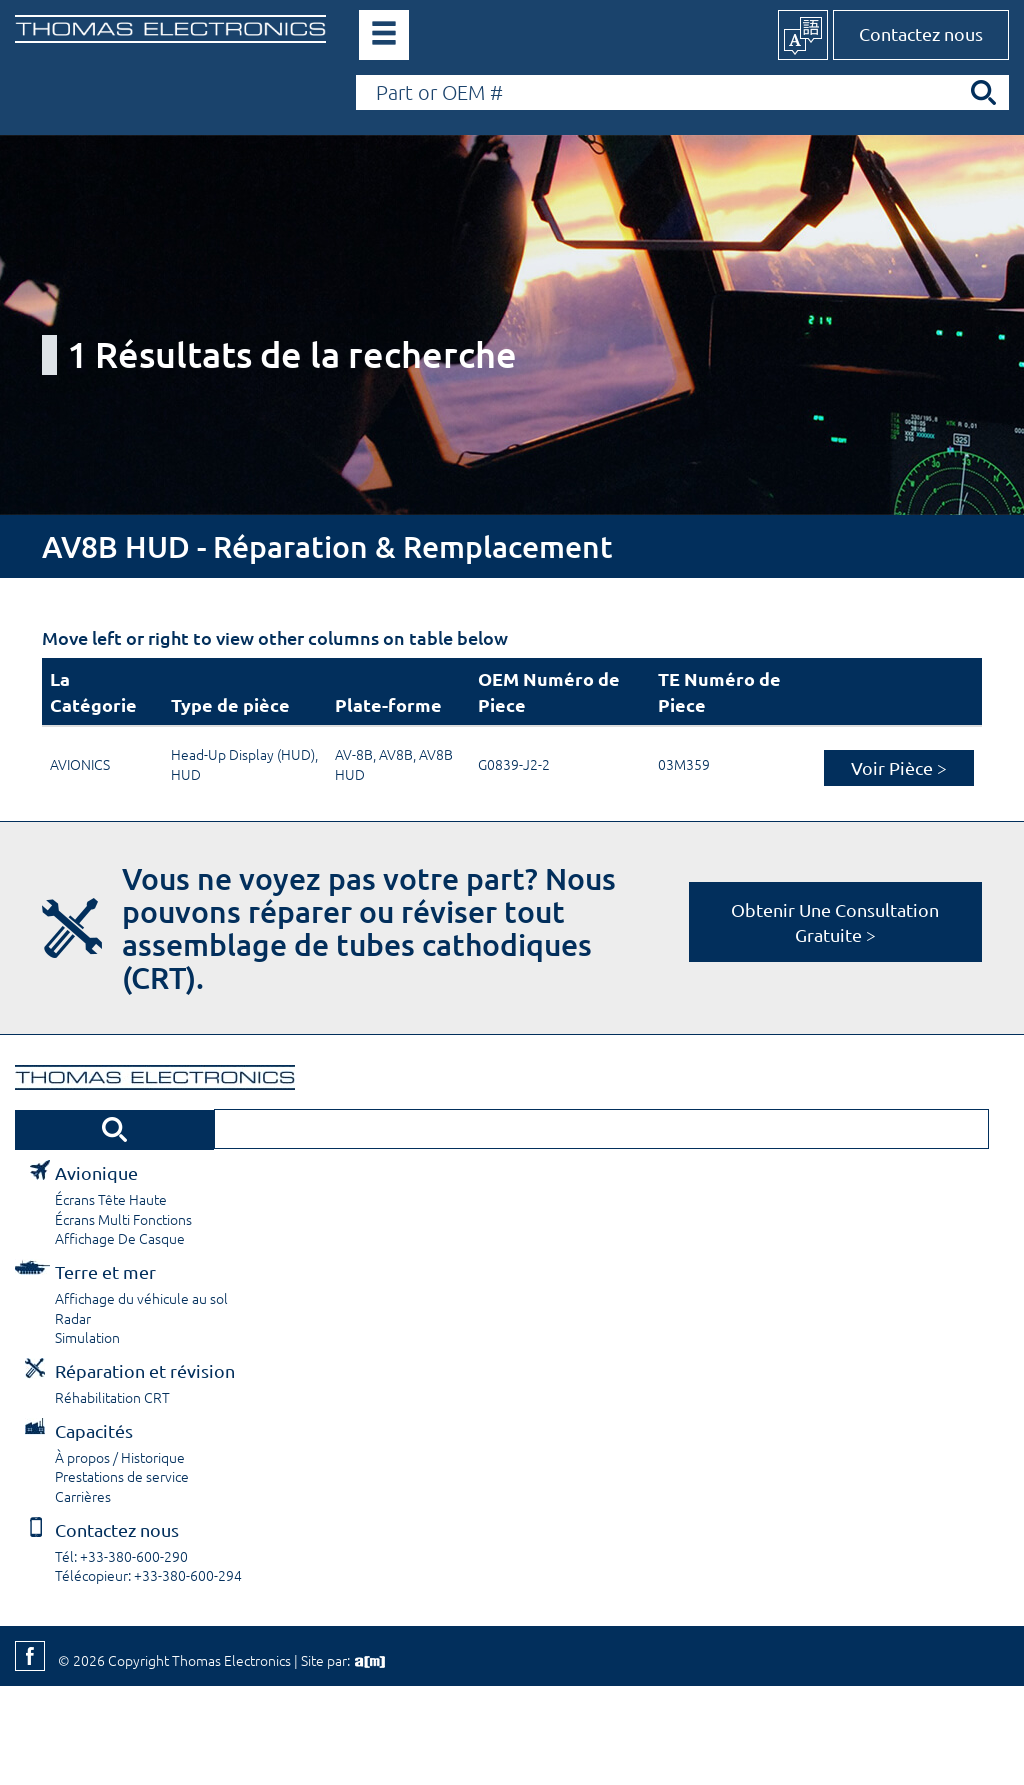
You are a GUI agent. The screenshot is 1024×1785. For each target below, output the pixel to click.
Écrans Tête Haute (111, 1199)
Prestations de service (122, 1476)
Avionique (96, 1172)
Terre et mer (105, 1271)
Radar (73, 1318)
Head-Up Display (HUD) (243, 754)
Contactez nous (921, 33)
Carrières (83, 1496)
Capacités (94, 1430)
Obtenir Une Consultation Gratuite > (835, 922)
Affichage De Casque (120, 1238)
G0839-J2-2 (514, 764)
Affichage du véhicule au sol (141, 1298)
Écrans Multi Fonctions (123, 1219)
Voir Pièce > (899, 767)
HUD (186, 774)
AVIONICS (80, 764)
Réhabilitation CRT (112, 1397)
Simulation (87, 1337)
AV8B (396, 754)
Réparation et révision (145, 1370)
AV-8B (354, 754)
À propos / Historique (120, 1457)
